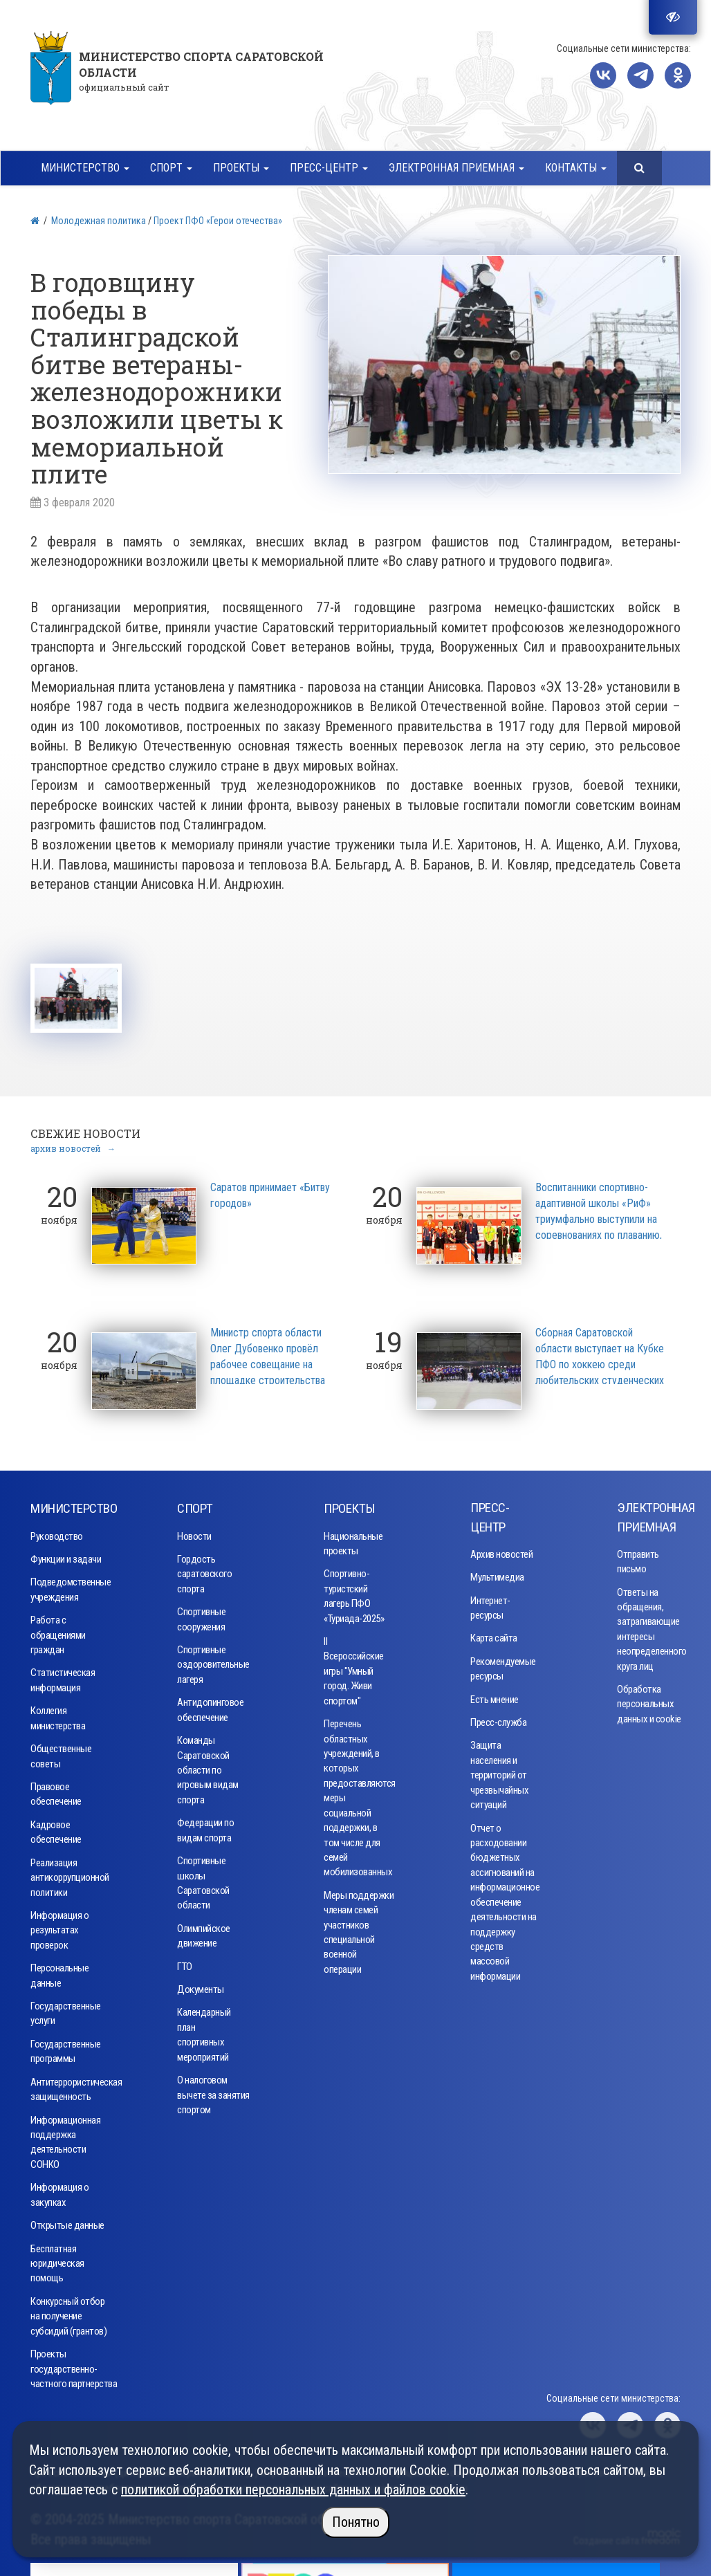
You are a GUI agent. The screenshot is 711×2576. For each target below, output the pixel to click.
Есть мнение (494, 1696)
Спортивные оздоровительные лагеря (209, 1662)
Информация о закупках (59, 2191)
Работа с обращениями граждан (58, 1632)
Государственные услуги (65, 2010)
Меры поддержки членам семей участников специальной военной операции (359, 1929)
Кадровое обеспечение (56, 1828)
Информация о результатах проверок (59, 1927)
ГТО (184, 1963)
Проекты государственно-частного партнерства (73, 2366)
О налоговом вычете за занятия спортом (213, 2092)
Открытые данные (67, 2222)
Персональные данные (59, 1972)
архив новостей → (73, 1144)
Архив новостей (501, 1551)
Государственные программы (65, 2048)
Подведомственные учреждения (70, 1586)
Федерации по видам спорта (205, 1827)
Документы (200, 1986)
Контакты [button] (576, 167)
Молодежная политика (98, 220)
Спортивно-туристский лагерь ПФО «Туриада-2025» (354, 1593)
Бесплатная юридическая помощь (57, 2260)
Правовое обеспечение (56, 1791)
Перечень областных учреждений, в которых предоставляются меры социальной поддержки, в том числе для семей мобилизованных (356, 1795)
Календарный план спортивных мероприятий (204, 2031)
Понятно (356, 2522)
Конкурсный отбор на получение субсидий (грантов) (68, 2313)
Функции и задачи (65, 1556)
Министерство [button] (85, 167)
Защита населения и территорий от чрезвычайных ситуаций (499, 1772)
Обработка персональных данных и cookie (649, 1701)
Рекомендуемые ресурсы (501, 1665)
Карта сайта (493, 1635)
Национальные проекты (353, 1540)
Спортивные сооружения (201, 1616)
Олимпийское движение (203, 1932)
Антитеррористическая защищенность (71, 2085)
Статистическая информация (62, 1677)
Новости (194, 1533)
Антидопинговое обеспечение (209, 1706)
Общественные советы (60, 1753)
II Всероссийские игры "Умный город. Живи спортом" (354, 1668)
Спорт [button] (171, 167)
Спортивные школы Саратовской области (203, 1880)
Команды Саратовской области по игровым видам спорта (208, 1767)
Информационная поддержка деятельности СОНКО (65, 2138)
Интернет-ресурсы (490, 1604)
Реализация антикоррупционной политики (69, 1874)
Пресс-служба (498, 1719)
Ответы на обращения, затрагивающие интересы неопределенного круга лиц (648, 1626)
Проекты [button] (241, 167)
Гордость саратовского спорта (204, 1571)
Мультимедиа (497, 1574)
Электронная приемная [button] (456, 167)
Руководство (56, 1533)
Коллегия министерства (57, 1715)
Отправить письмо (638, 1558)
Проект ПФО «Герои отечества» (218, 220)
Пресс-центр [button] (329, 167)
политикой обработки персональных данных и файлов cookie (293, 2489)
